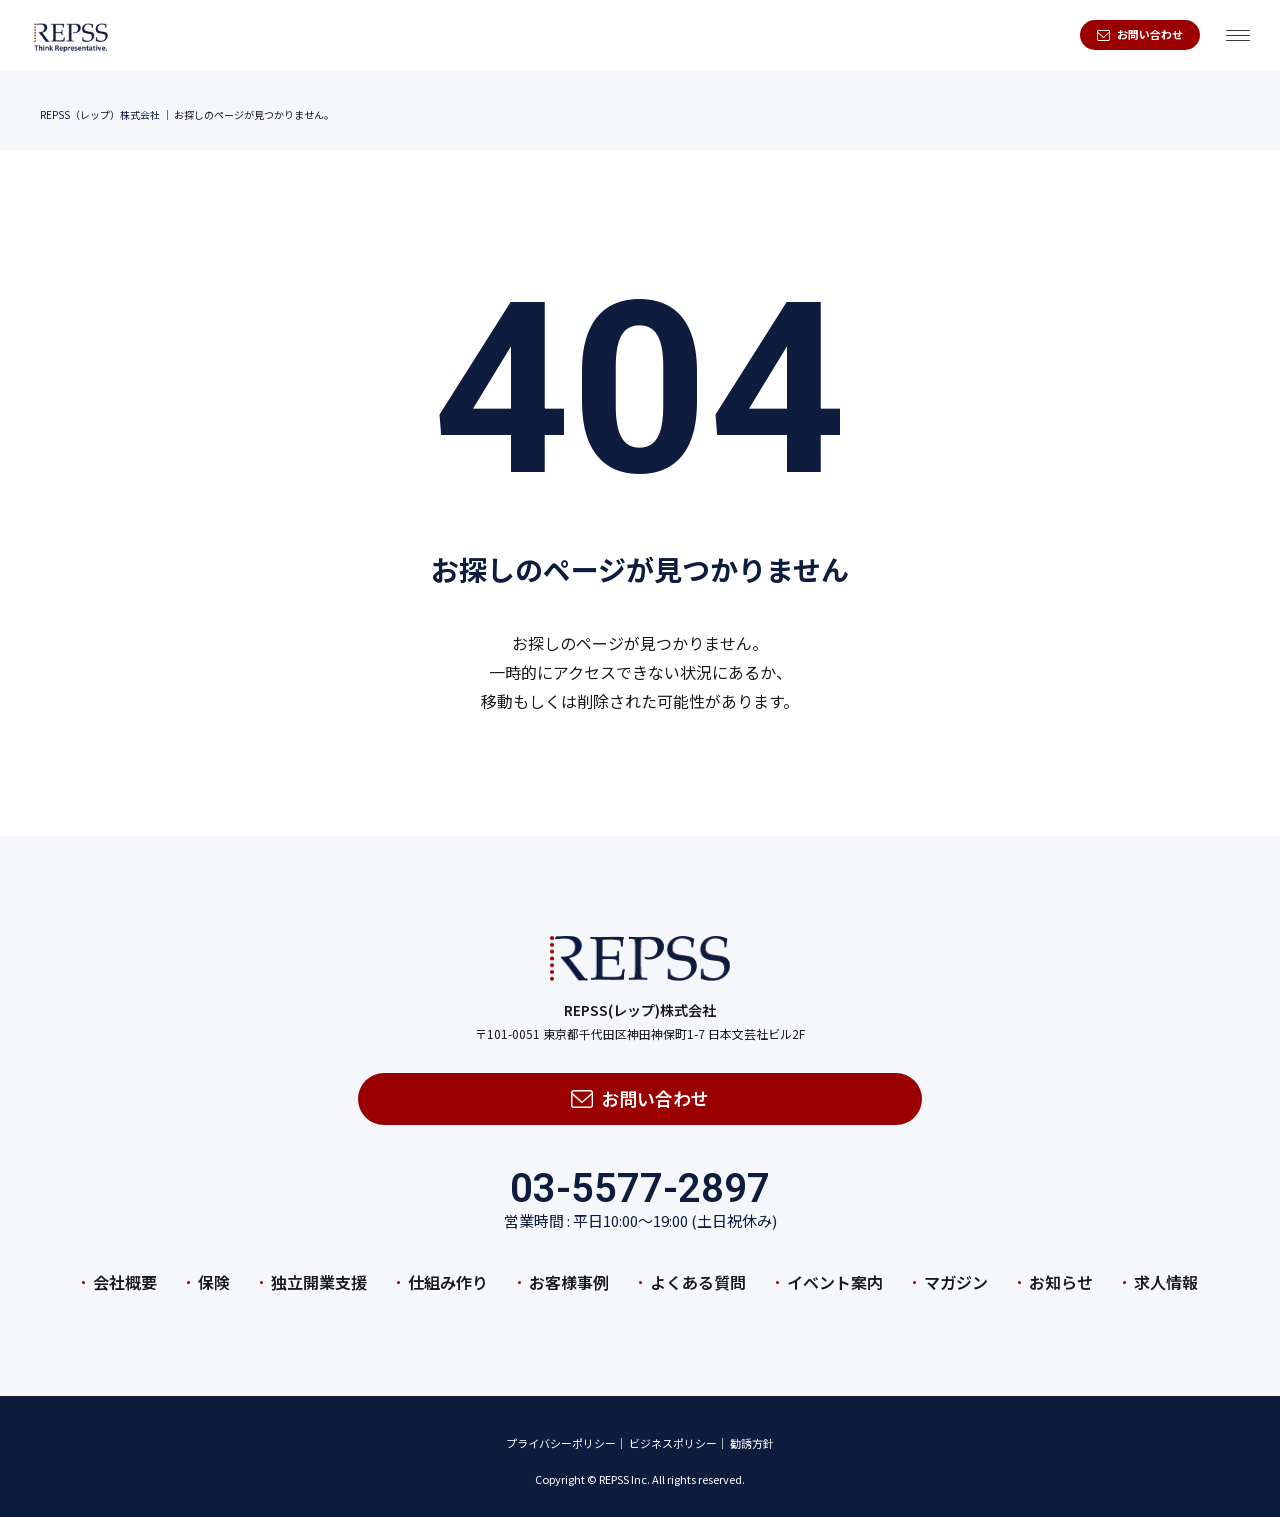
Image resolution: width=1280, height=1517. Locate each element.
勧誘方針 (752, 1434)
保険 (214, 1272)
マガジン (956, 1272)
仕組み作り (448, 1272)
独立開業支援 (319, 1272)
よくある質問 (698, 1272)
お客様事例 (569, 1272)
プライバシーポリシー (561, 1434)
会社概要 (125, 1272)
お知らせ (1061, 1272)
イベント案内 (835, 1272)
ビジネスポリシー (673, 1434)
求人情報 (1166, 1272)
